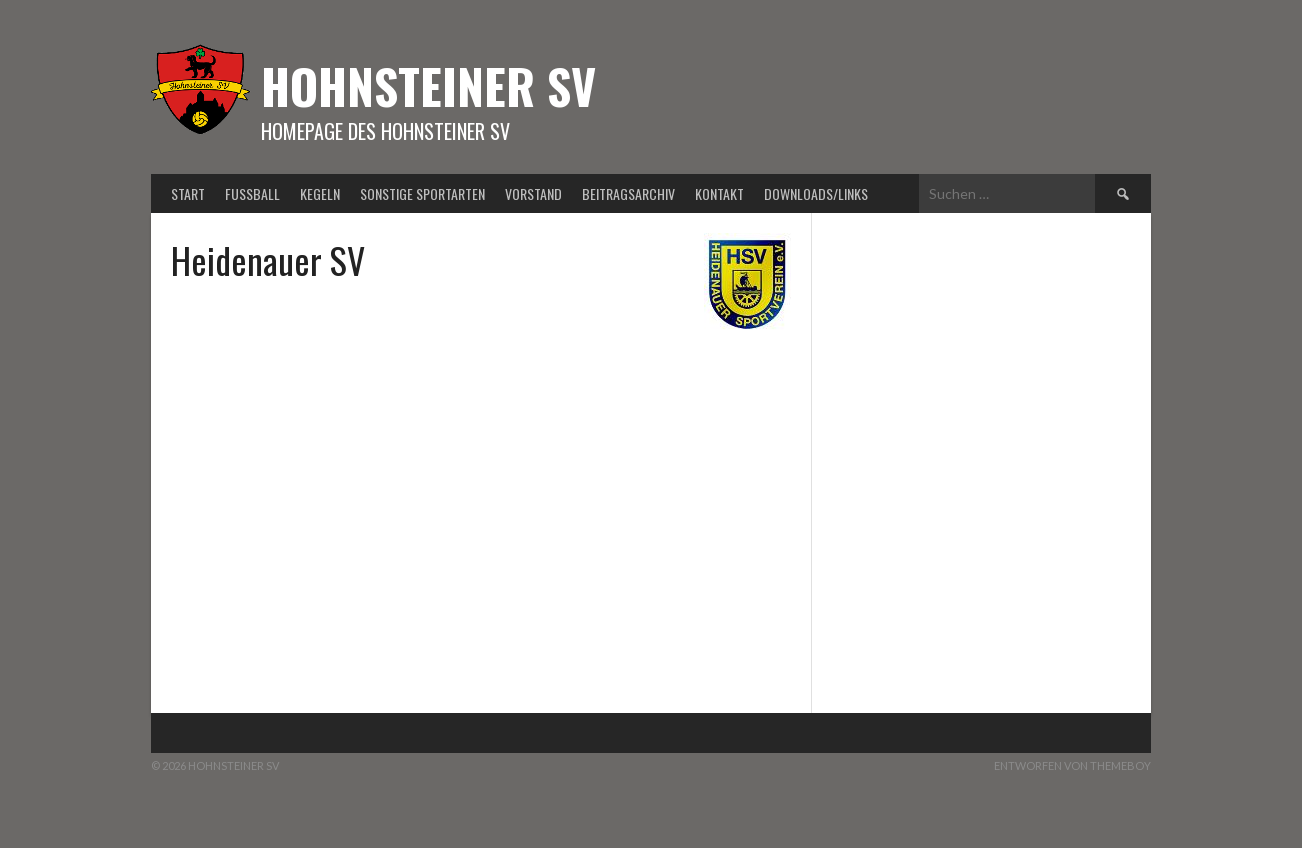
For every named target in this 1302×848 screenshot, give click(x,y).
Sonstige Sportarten (422, 193)
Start (188, 193)
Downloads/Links (816, 193)
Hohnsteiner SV (428, 85)
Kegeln (320, 193)
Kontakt (719, 193)
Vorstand (533, 193)
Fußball (252, 193)
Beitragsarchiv (628, 193)
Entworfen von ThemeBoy (1072, 765)
